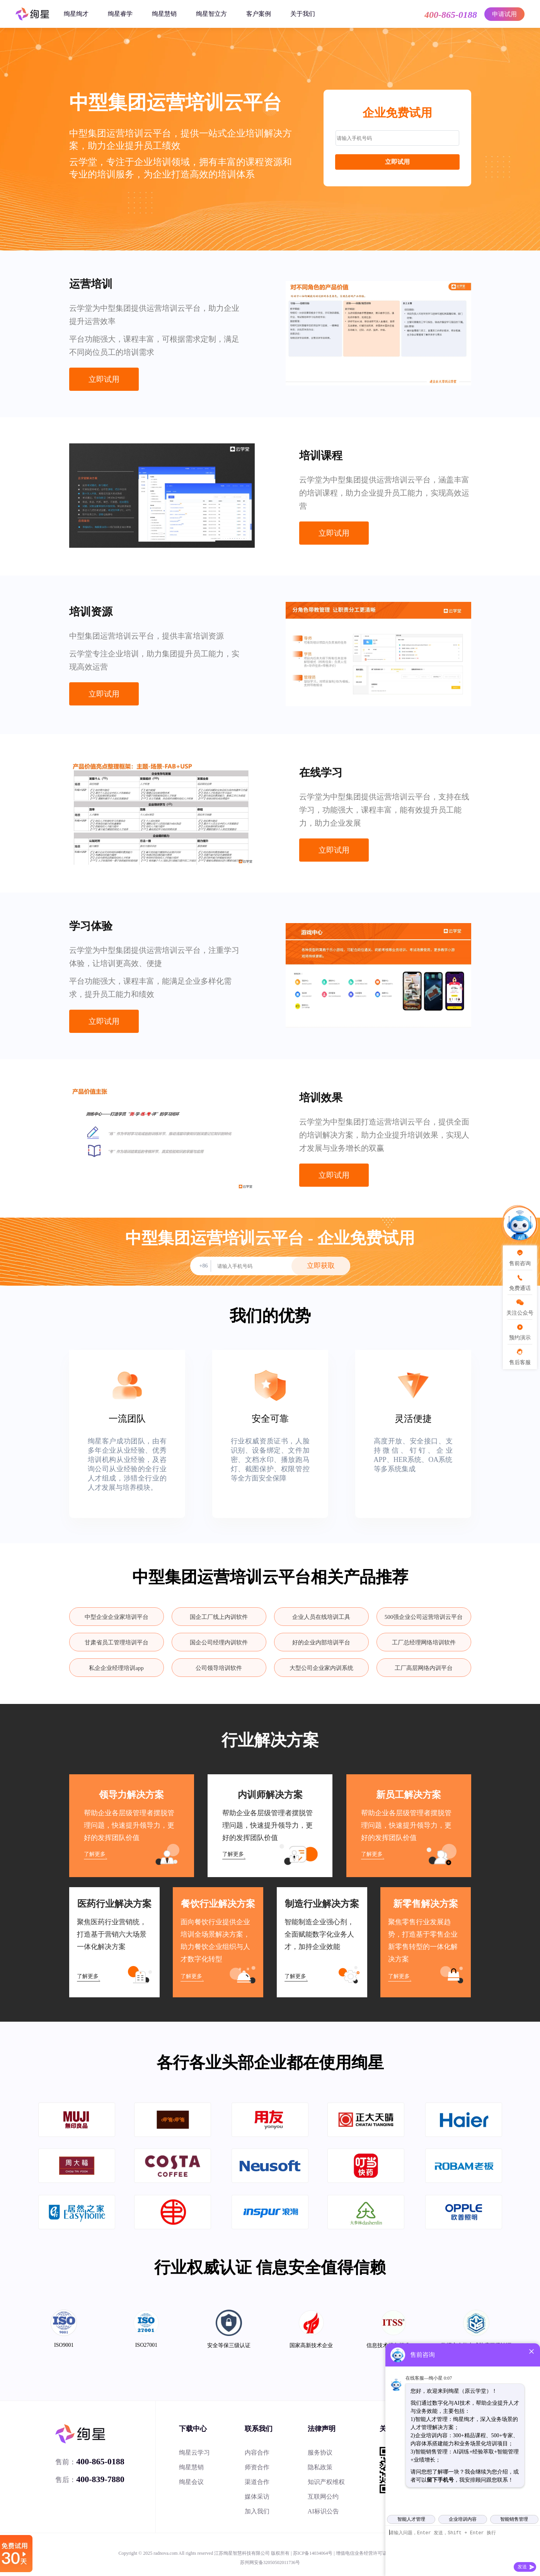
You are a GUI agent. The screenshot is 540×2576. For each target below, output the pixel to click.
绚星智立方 (211, 13)
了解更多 (95, 1854)
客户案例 (258, 13)
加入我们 (257, 2511)
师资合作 (257, 2467)
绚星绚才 (76, 13)
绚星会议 (191, 2482)
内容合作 (257, 2452)
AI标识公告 (323, 2511)
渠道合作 (257, 2482)
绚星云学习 (194, 2452)
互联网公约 (323, 2496)
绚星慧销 (164, 13)
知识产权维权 (326, 2482)
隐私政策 (320, 2467)
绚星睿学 (120, 13)
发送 (522, 2566)
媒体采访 (257, 2496)
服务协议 (320, 2452)
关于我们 (302, 13)
